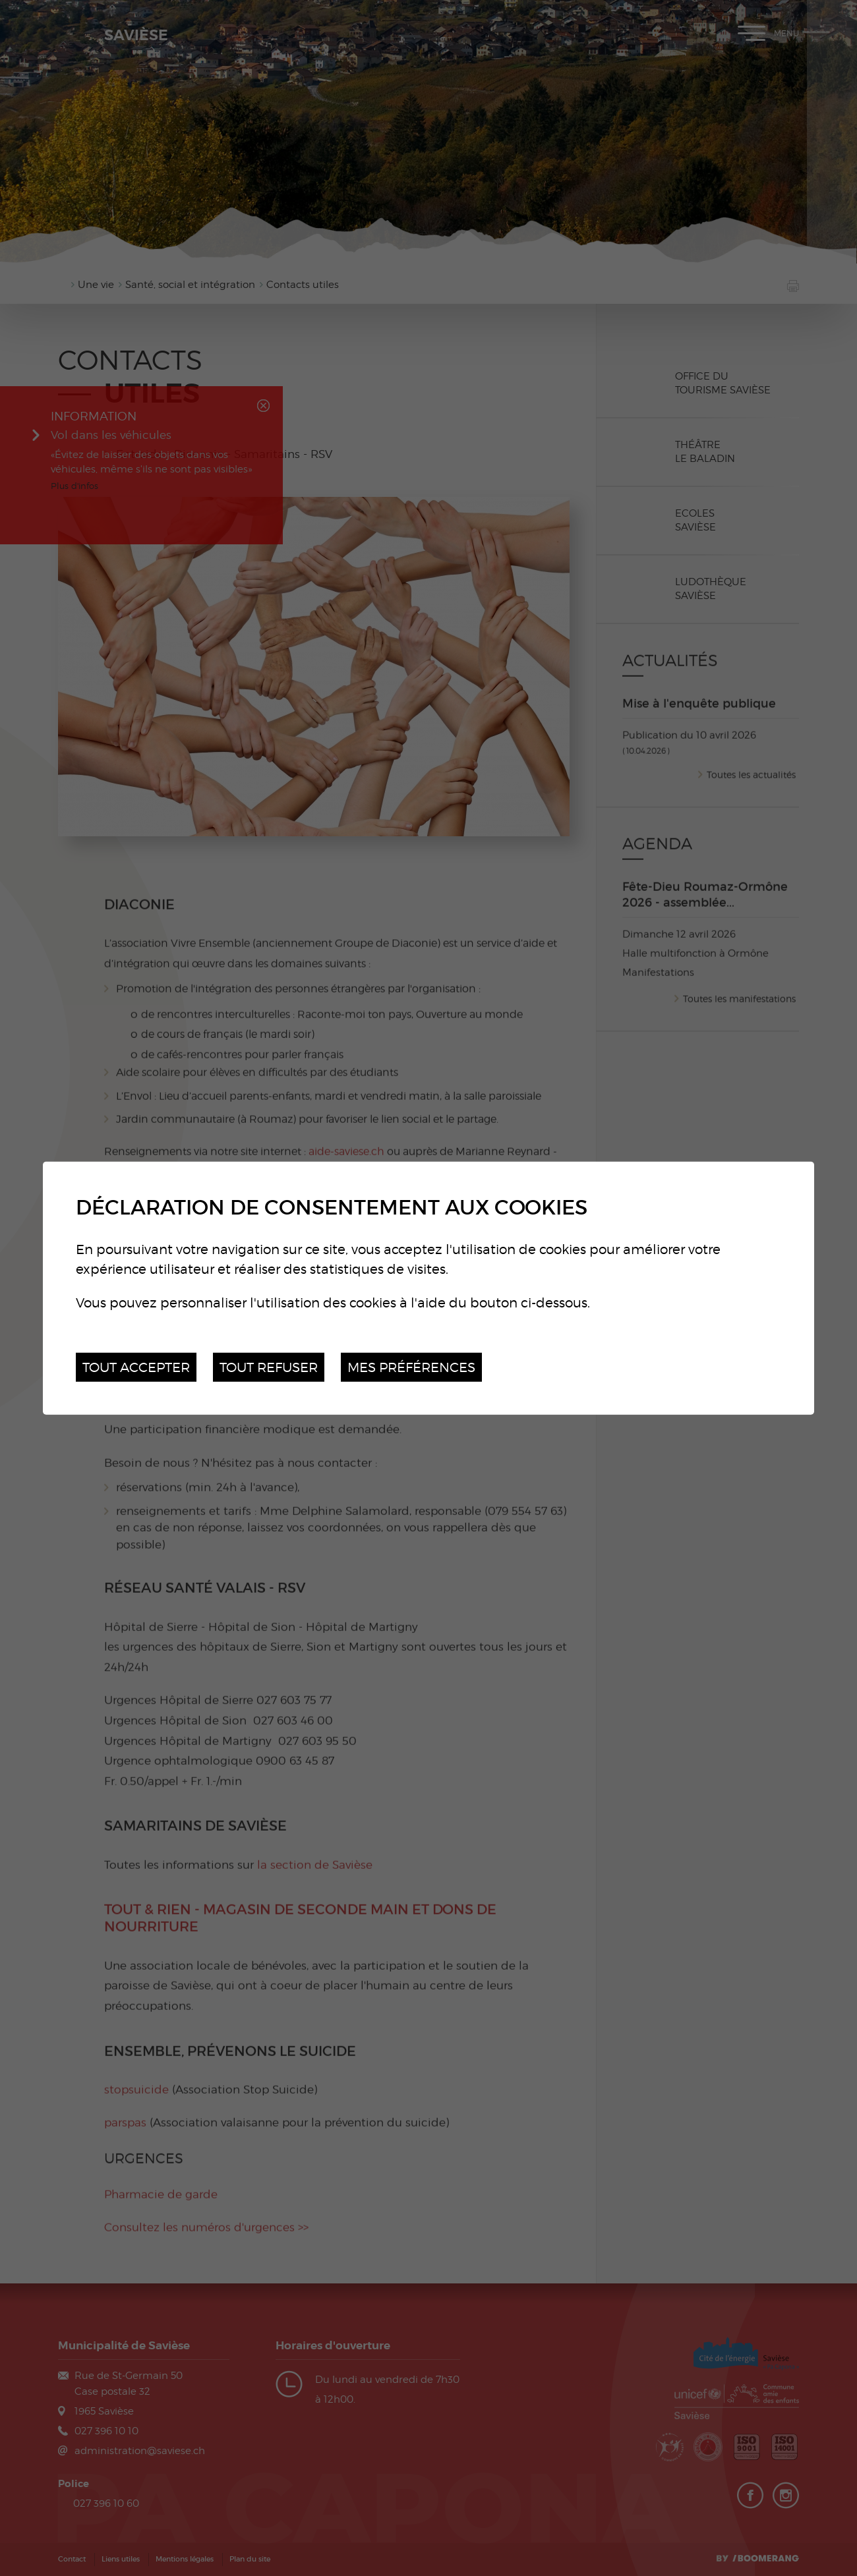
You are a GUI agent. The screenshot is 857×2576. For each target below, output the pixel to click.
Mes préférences (411, 1366)
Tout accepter (136, 1366)
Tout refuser (269, 1366)
